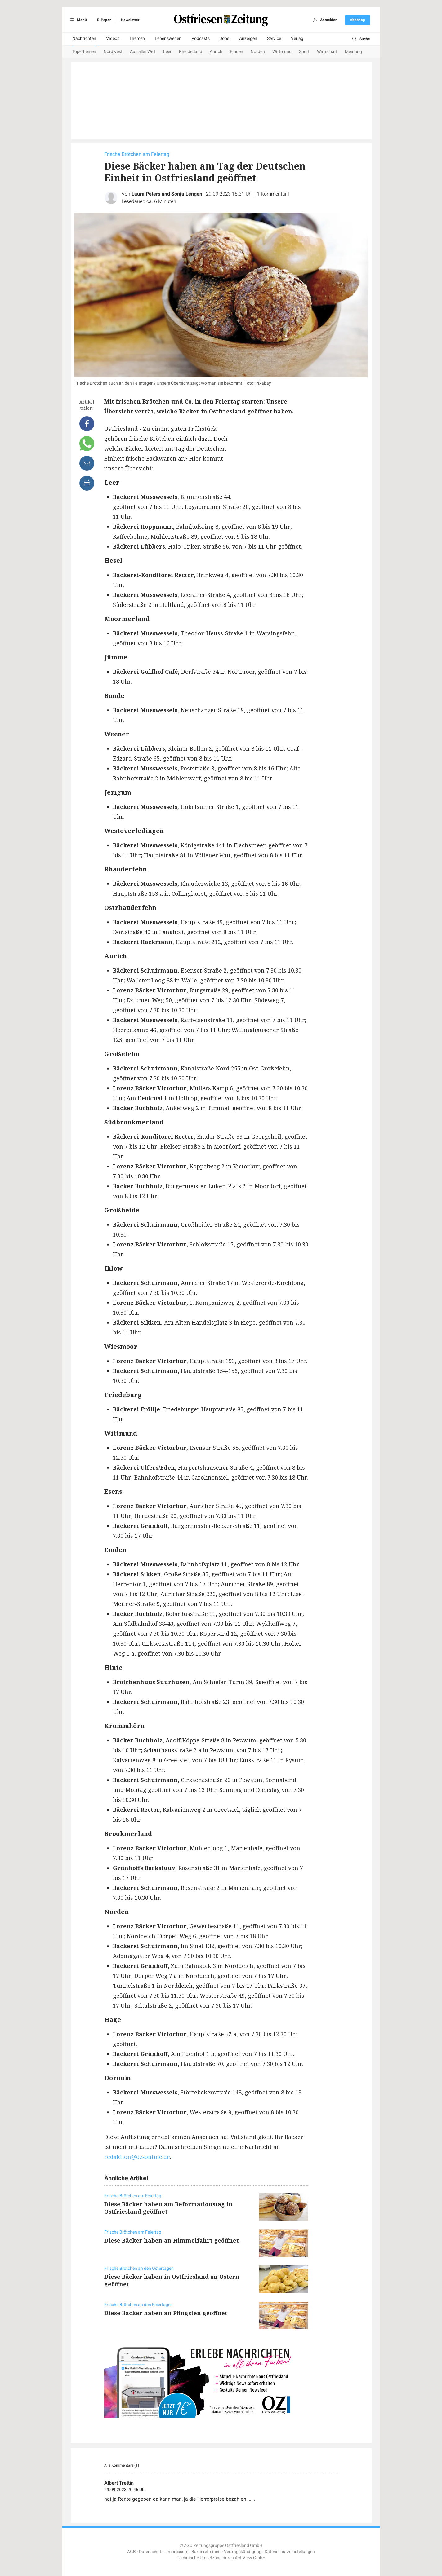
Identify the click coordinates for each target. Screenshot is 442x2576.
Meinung (353, 51)
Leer (167, 51)
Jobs (224, 38)
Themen (137, 38)
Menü (78, 20)
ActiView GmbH (250, 2558)
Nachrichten (84, 38)
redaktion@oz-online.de (137, 2156)
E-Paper (104, 19)
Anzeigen (248, 38)
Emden (236, 51)
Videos (112, 38)
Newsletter (130, 19)
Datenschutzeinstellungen (290, 2551)
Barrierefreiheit (206, 2551)
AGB (131, 2551)
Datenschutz (151, 2551)
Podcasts (200, 38)
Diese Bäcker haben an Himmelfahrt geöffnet (171, 2240)
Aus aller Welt (143, 51)
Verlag (297, 38)
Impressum (177, 2551)
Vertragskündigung (242, 2551)
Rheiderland (190, 51)
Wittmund (282, 51)
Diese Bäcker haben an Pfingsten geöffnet (165, 2313)
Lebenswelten (168, 38)
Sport (304, 51)
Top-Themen (84, 51)
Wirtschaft (327, 51)
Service (274, 38)
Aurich (216, 51)
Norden (258, 51)
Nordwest (113, 51)
